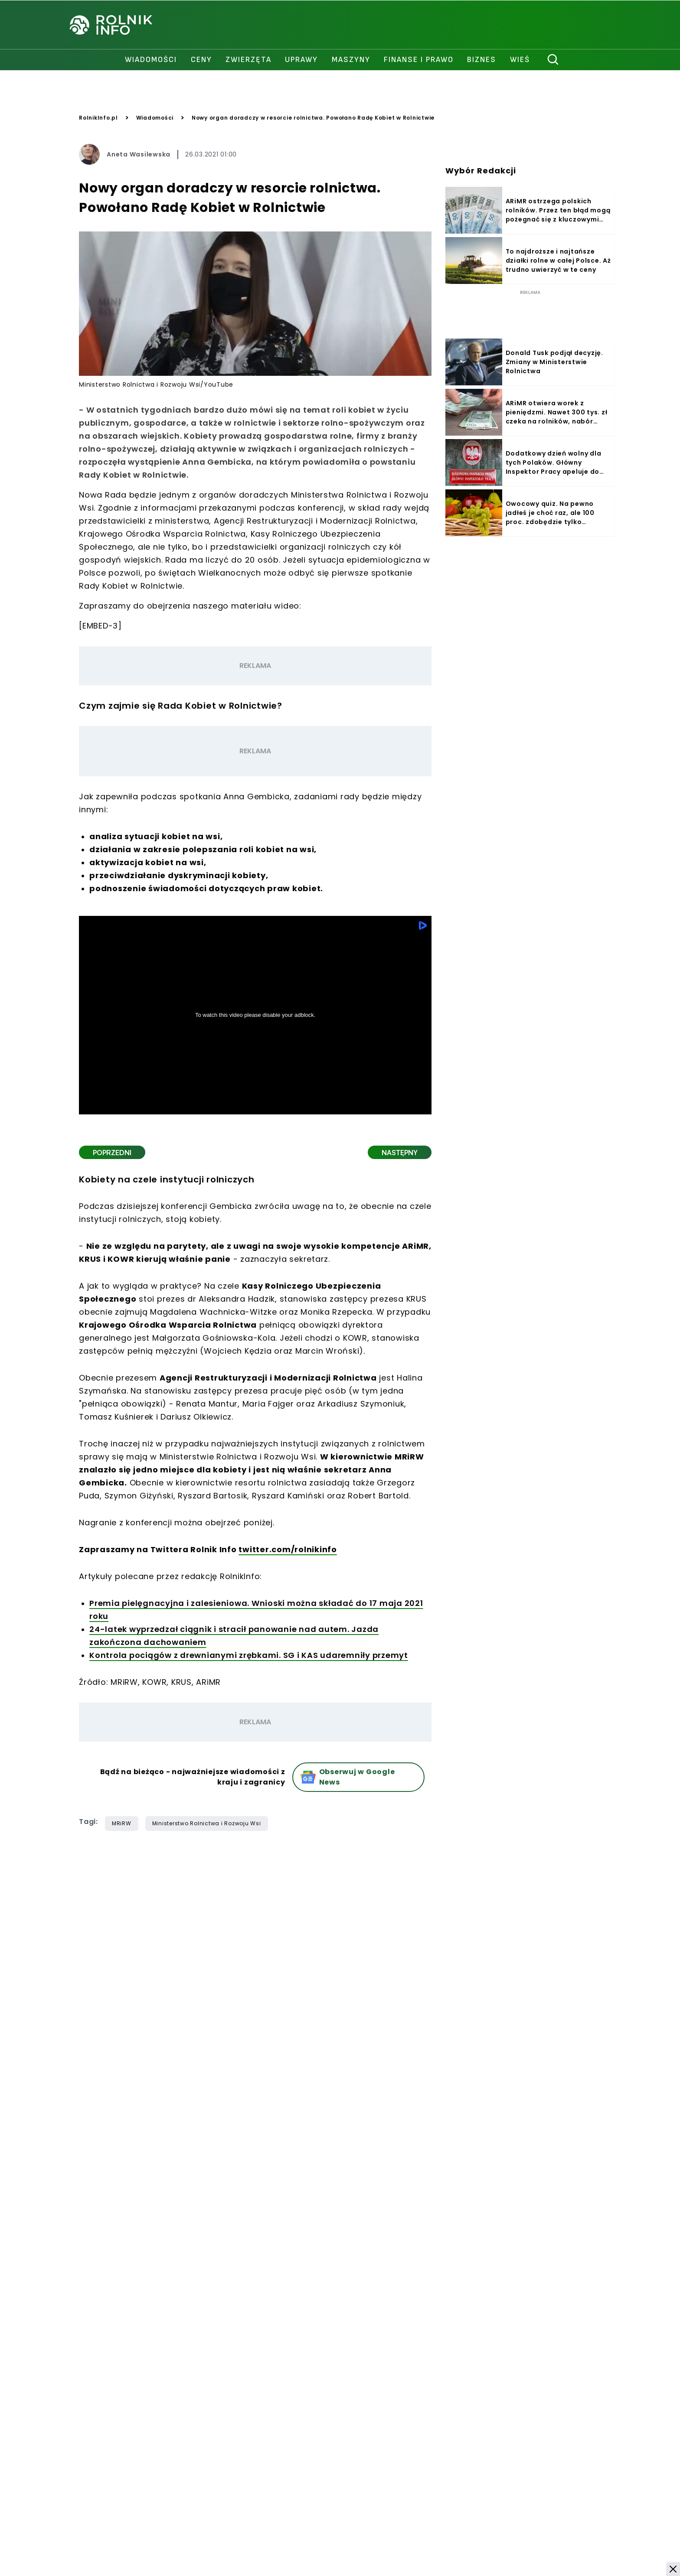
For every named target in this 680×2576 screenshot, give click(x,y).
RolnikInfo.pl (98, 117)
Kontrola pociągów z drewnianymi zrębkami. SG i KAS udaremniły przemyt (248, 1655)
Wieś (520, 59)
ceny (201, 59)
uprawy (301, 59)
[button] (673, 2569)
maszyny (351, 59)
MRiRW (121, 1823)
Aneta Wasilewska (138, 154)
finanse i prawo (419, 59)
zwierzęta (248, 59)
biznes (481, 59)
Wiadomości (155, 117)
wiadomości (151, 59)
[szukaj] (553, 60)
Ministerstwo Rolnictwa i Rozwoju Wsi (206, 1823)
